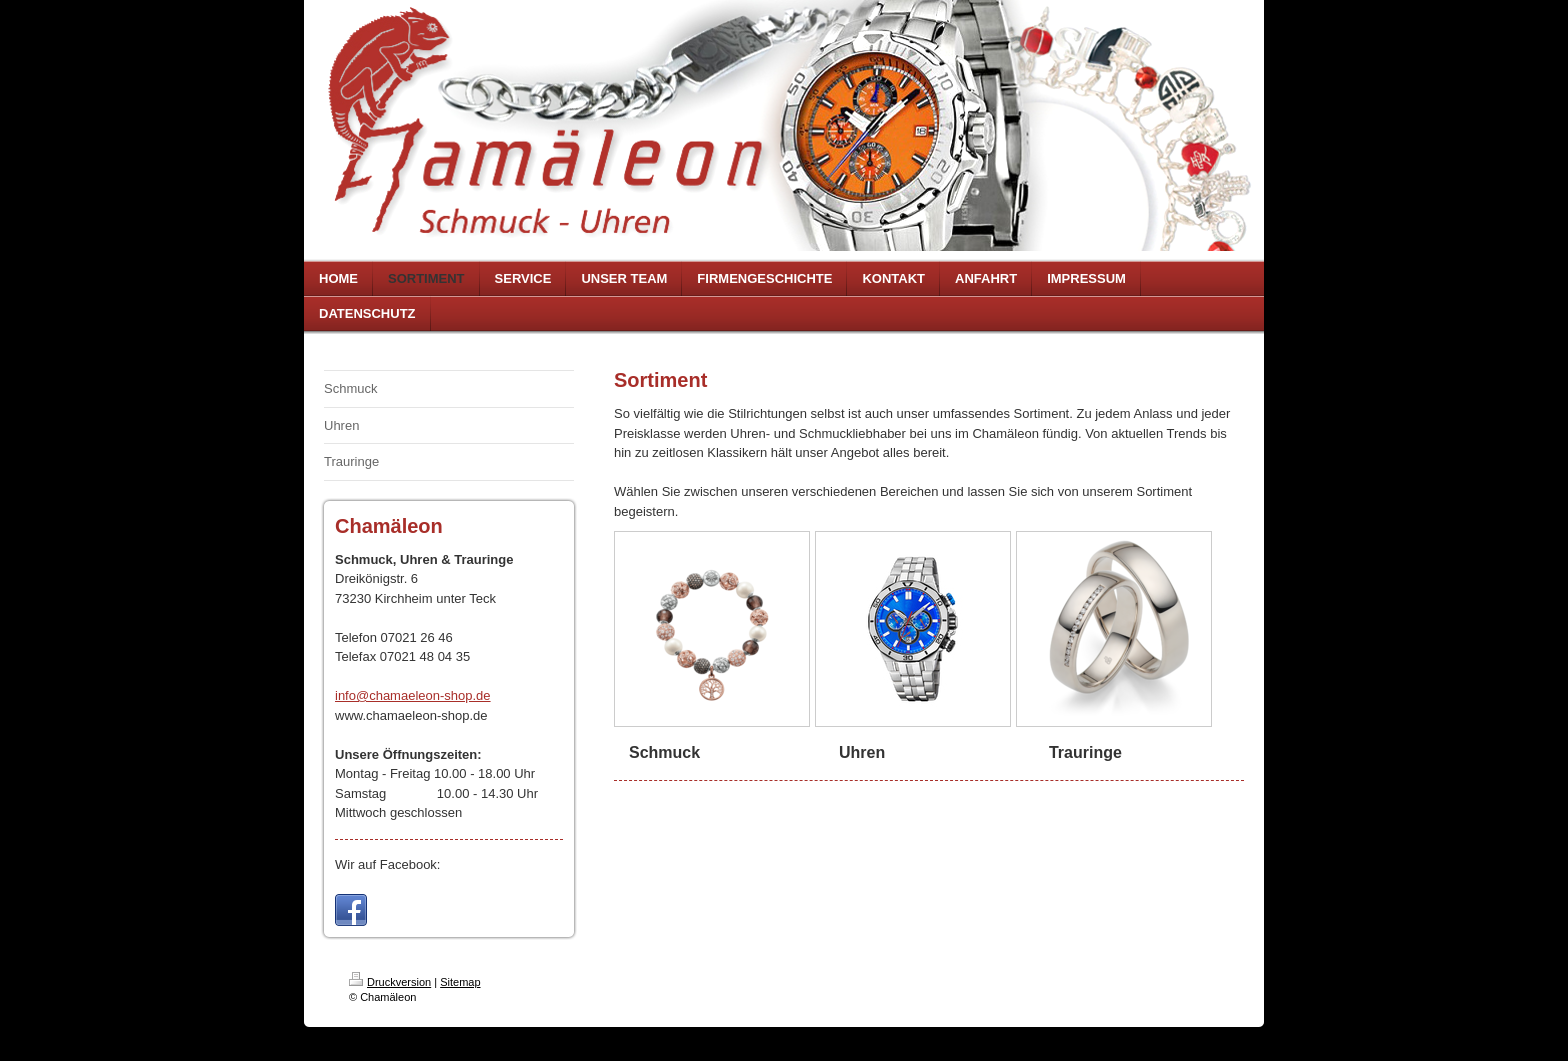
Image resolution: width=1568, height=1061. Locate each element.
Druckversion (390, 982)
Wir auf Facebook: (388, 864)
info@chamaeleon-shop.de (413, 695)
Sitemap (460, 982)
